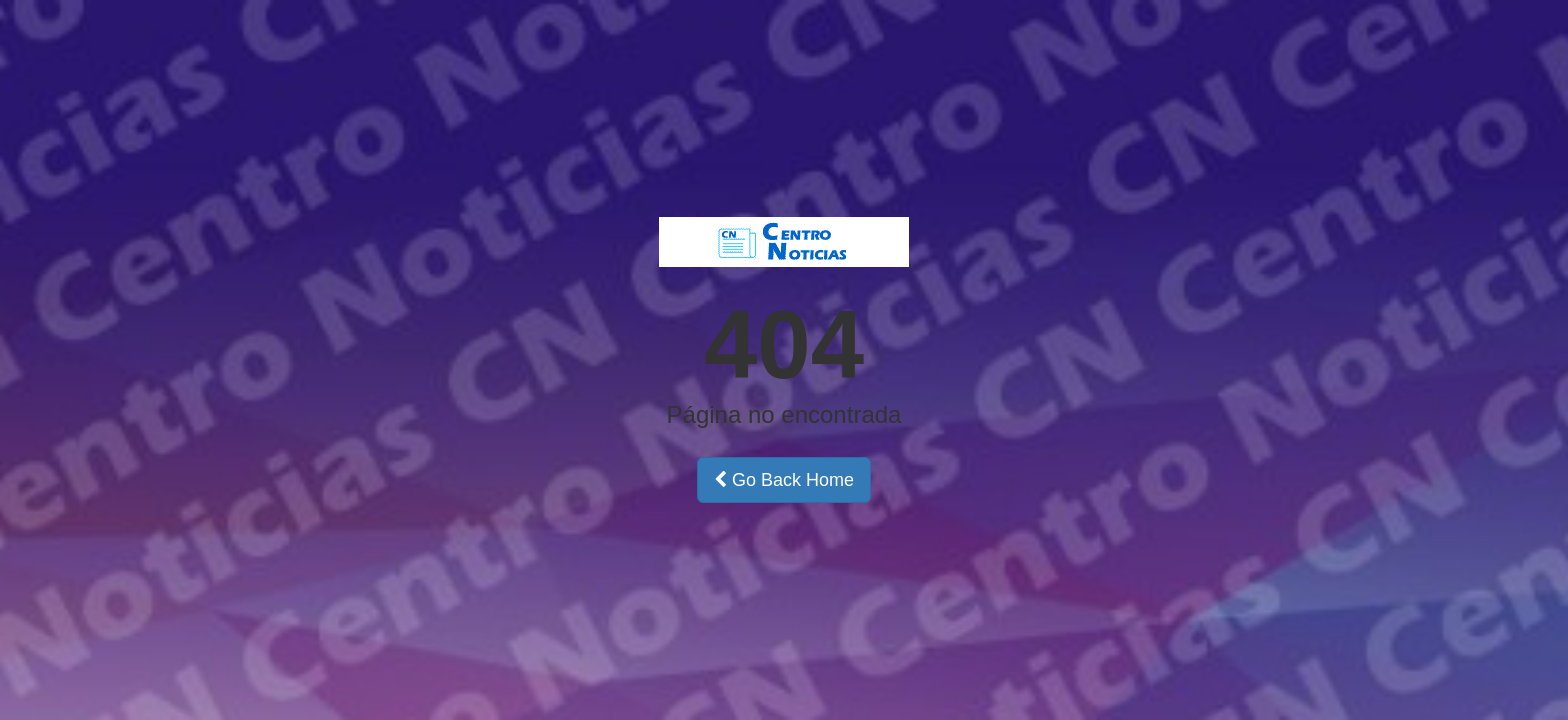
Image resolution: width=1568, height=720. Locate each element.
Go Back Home (784, 480)
